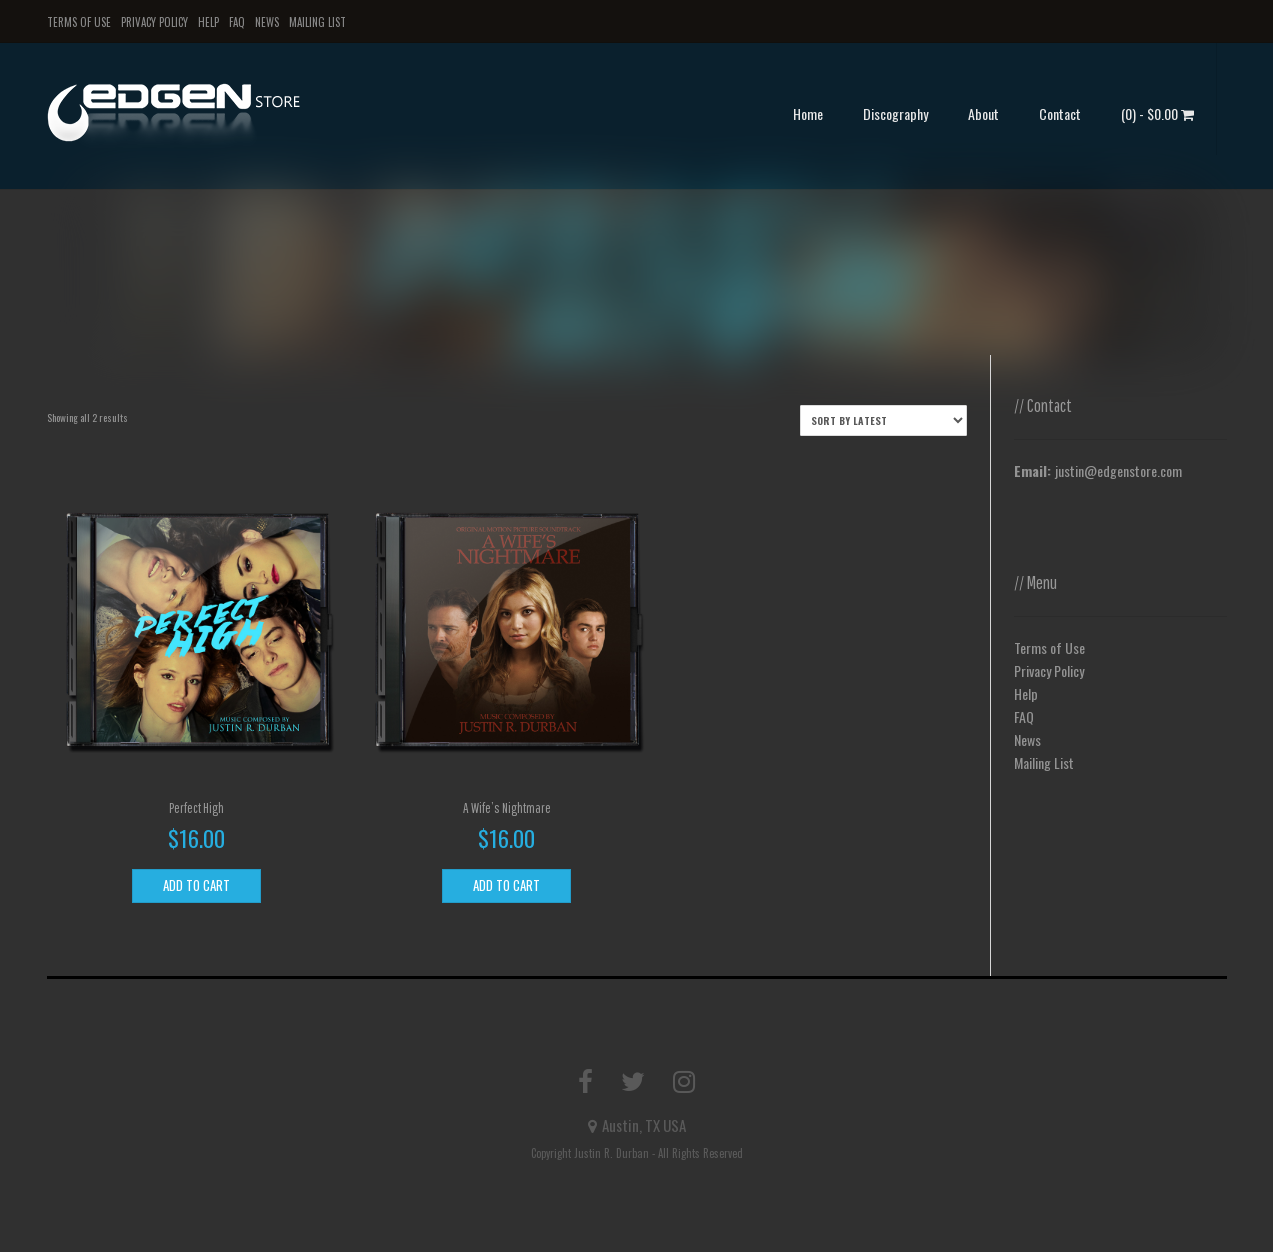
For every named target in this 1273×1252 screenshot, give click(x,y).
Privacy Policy (154, 22)
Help (208, 22)
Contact (1060, 113)
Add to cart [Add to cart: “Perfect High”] (196, 885)
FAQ (237, 22)
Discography (895, 113)
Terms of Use (79, 22)
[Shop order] (883, 420)
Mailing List (317, 22)
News (267, 22)
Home (808, 113)
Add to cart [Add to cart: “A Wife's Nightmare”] (506, 885)
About (983, 113)
